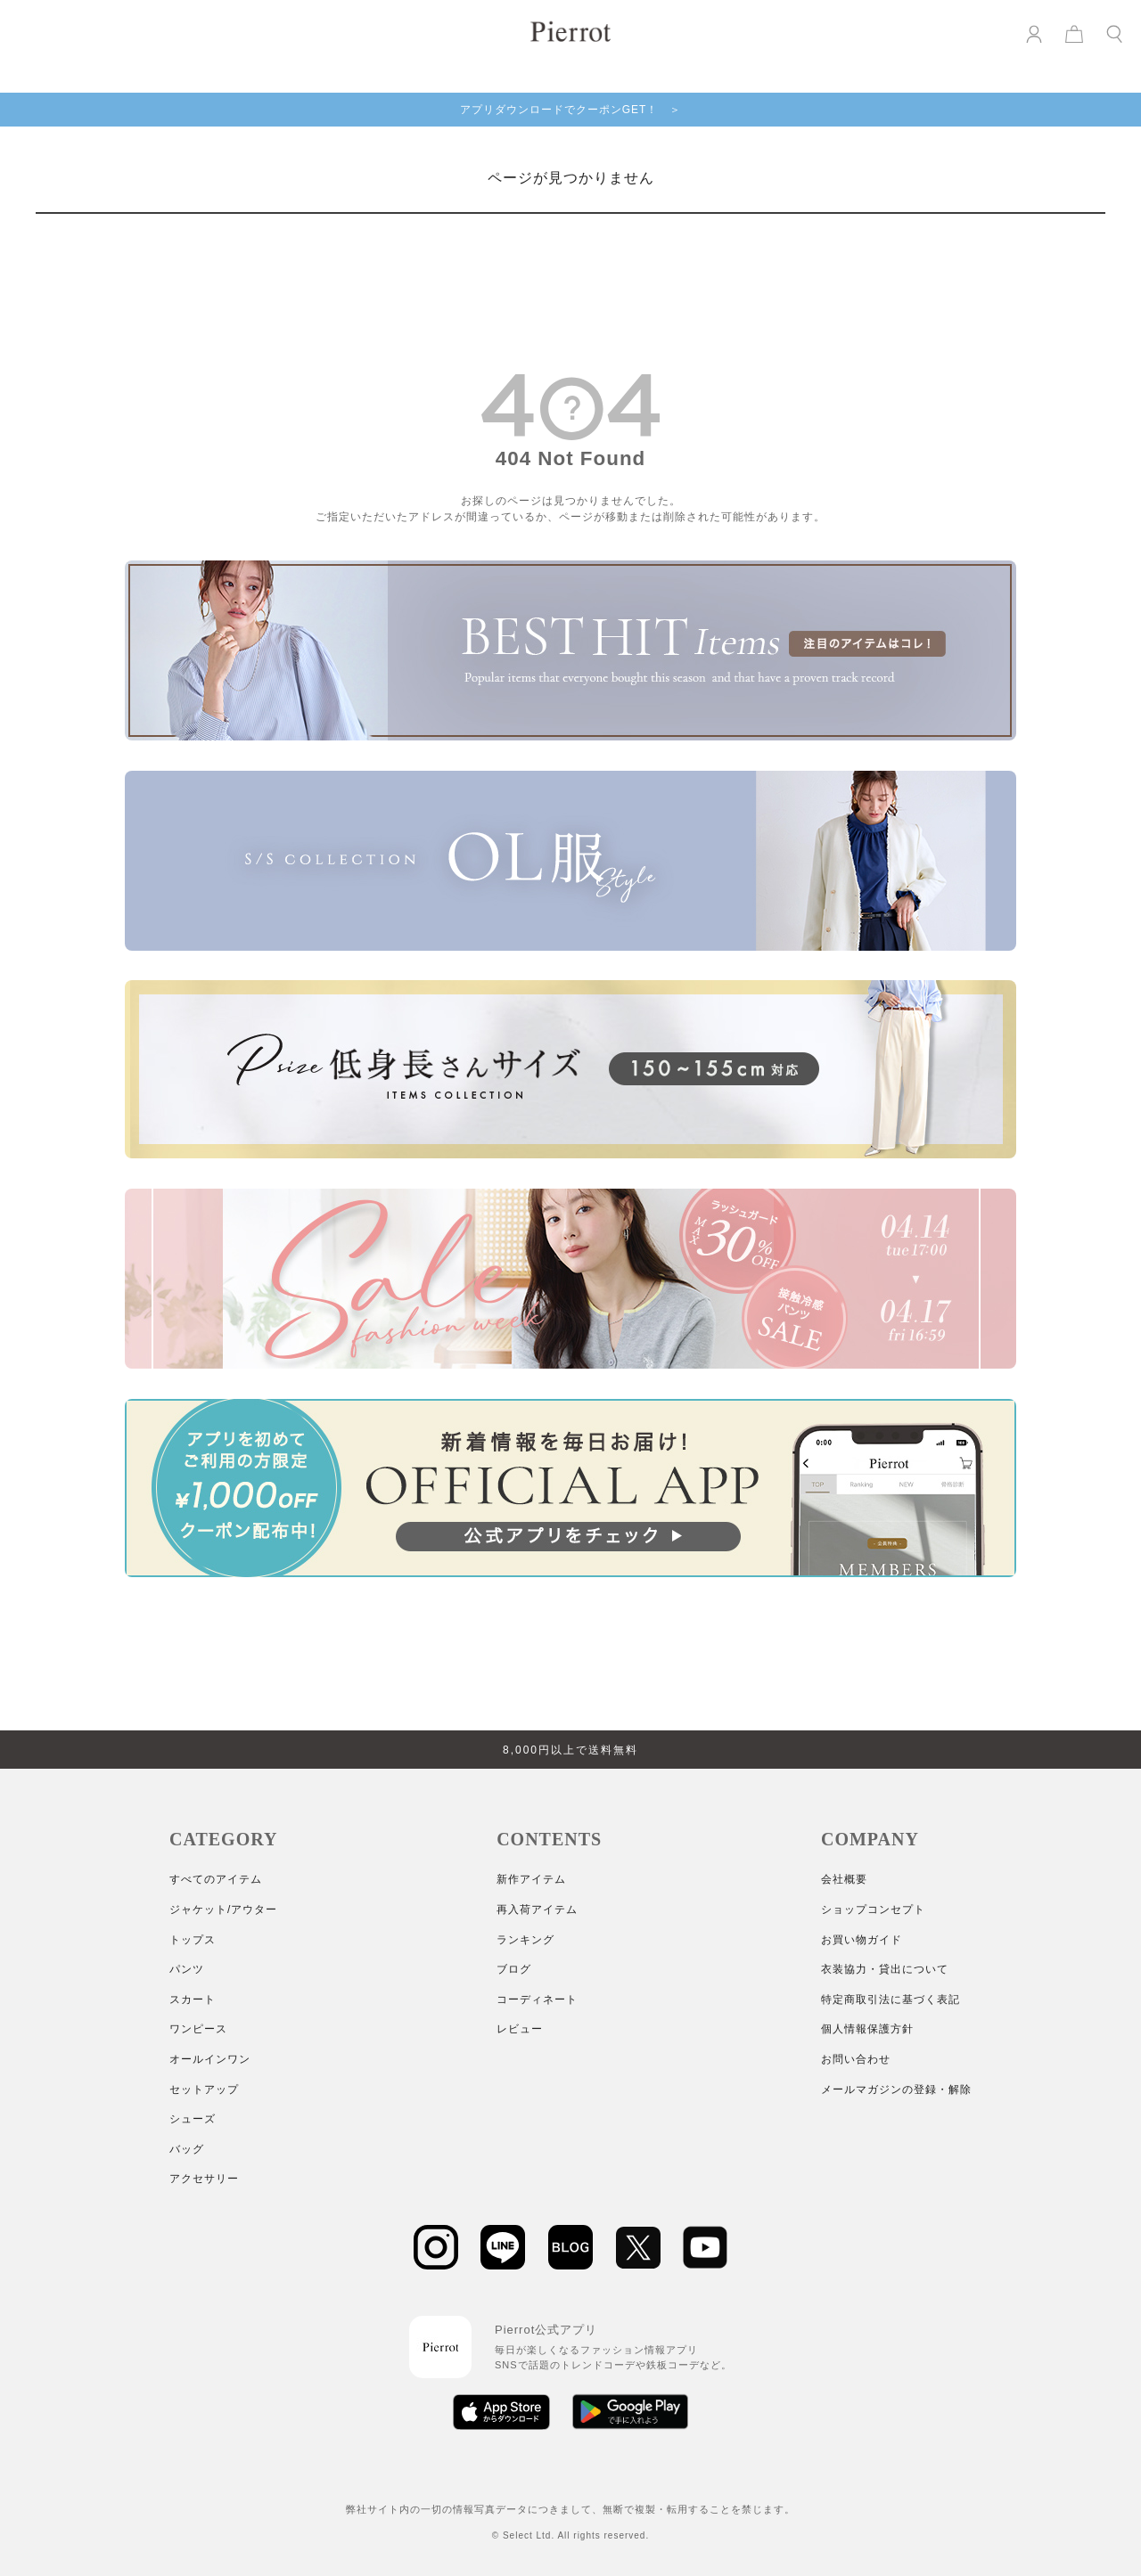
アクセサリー (204, 2178)
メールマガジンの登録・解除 (896, 2089)
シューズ (192, 2119)
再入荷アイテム (537, 1909)
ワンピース (198, 2029)
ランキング (525, 1940)
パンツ (186, 1969)
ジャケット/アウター (223, 1909)
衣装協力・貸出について (884, 1969)
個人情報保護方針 (867, 2029)
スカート (192, 1999)
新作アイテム (531, 1879)
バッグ (186, 2149)
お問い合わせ (856, 2059)
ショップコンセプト (873, 1909)
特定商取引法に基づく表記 (890, 1999)
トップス (192, 1940)
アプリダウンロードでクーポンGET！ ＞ (571, 109)
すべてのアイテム (215, 1879)
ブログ (514, 1969)
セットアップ (204, 2089)
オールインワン (209, 2059)
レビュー (520, 2029)
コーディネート (537, 1999)
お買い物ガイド (861, 1940)
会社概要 (844, 1879)
